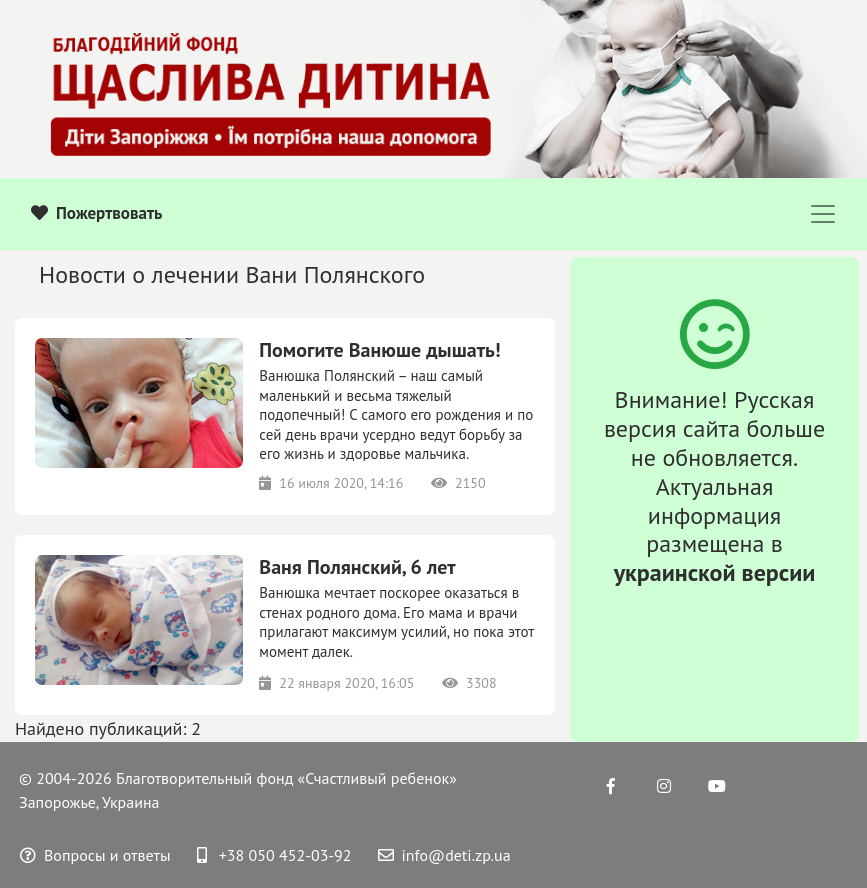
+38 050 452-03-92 (274, 855)
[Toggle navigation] (823, 214)
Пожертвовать (96, 213)
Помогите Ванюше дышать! (379, 350)
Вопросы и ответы (95, 855)
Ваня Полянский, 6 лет (357, 567)
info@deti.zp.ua (444, 855)
